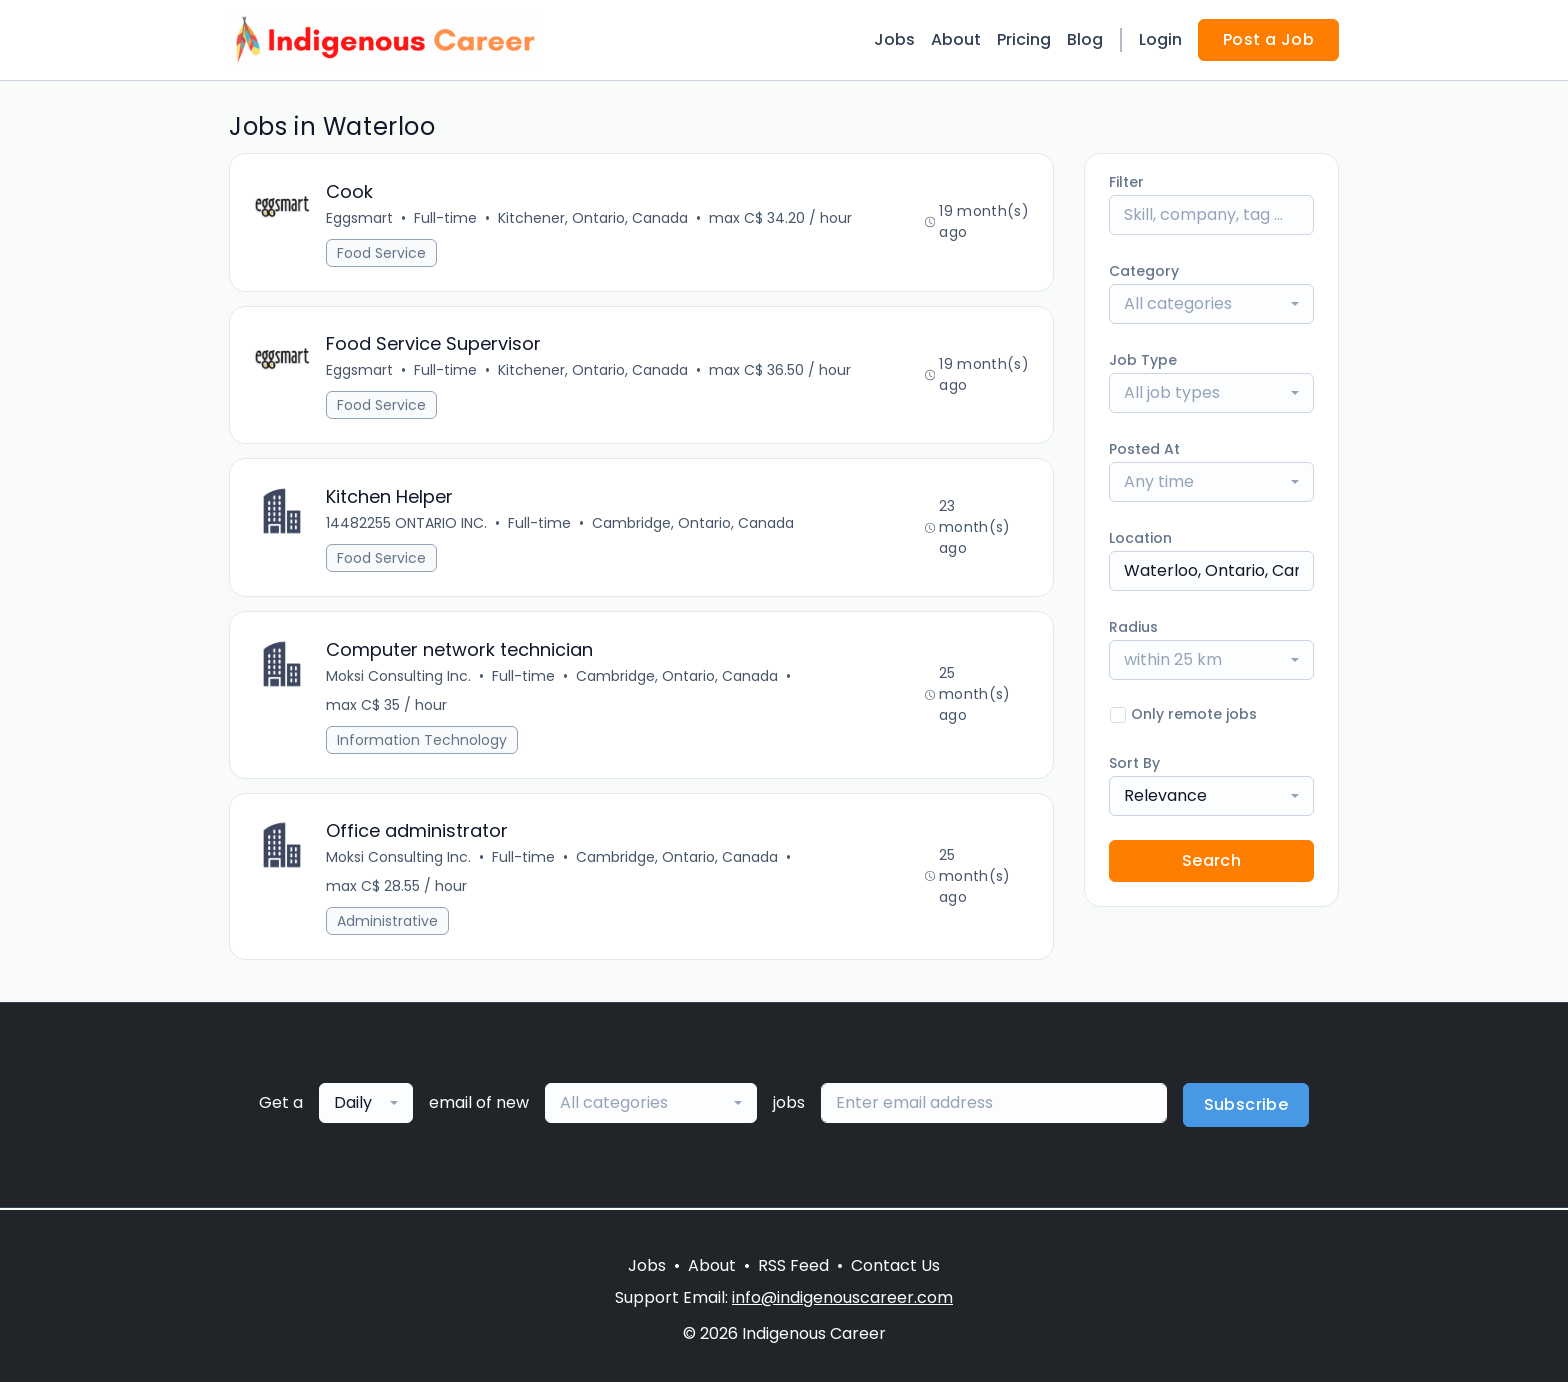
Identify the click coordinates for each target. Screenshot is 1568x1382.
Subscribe (1246, 1106)
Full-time (445, 218)
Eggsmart (359, 218)
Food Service (381, 253)
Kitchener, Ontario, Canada (593, 218)
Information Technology (422, 741)
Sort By (1134, 763)
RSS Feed (793, 1265)
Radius (1133, 627)
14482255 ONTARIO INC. (406, 524)
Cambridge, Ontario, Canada (693, 524)
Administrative (387, 923)
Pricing (1024, 39)
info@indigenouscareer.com (842, 1297)
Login (1160, 39)
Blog (1085, 39)
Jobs (894, 39)
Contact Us (895, 1265)
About (956, 39)
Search (1211, 860)
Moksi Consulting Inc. (398, 677)
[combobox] (1211, 304)
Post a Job (1268, 39)
